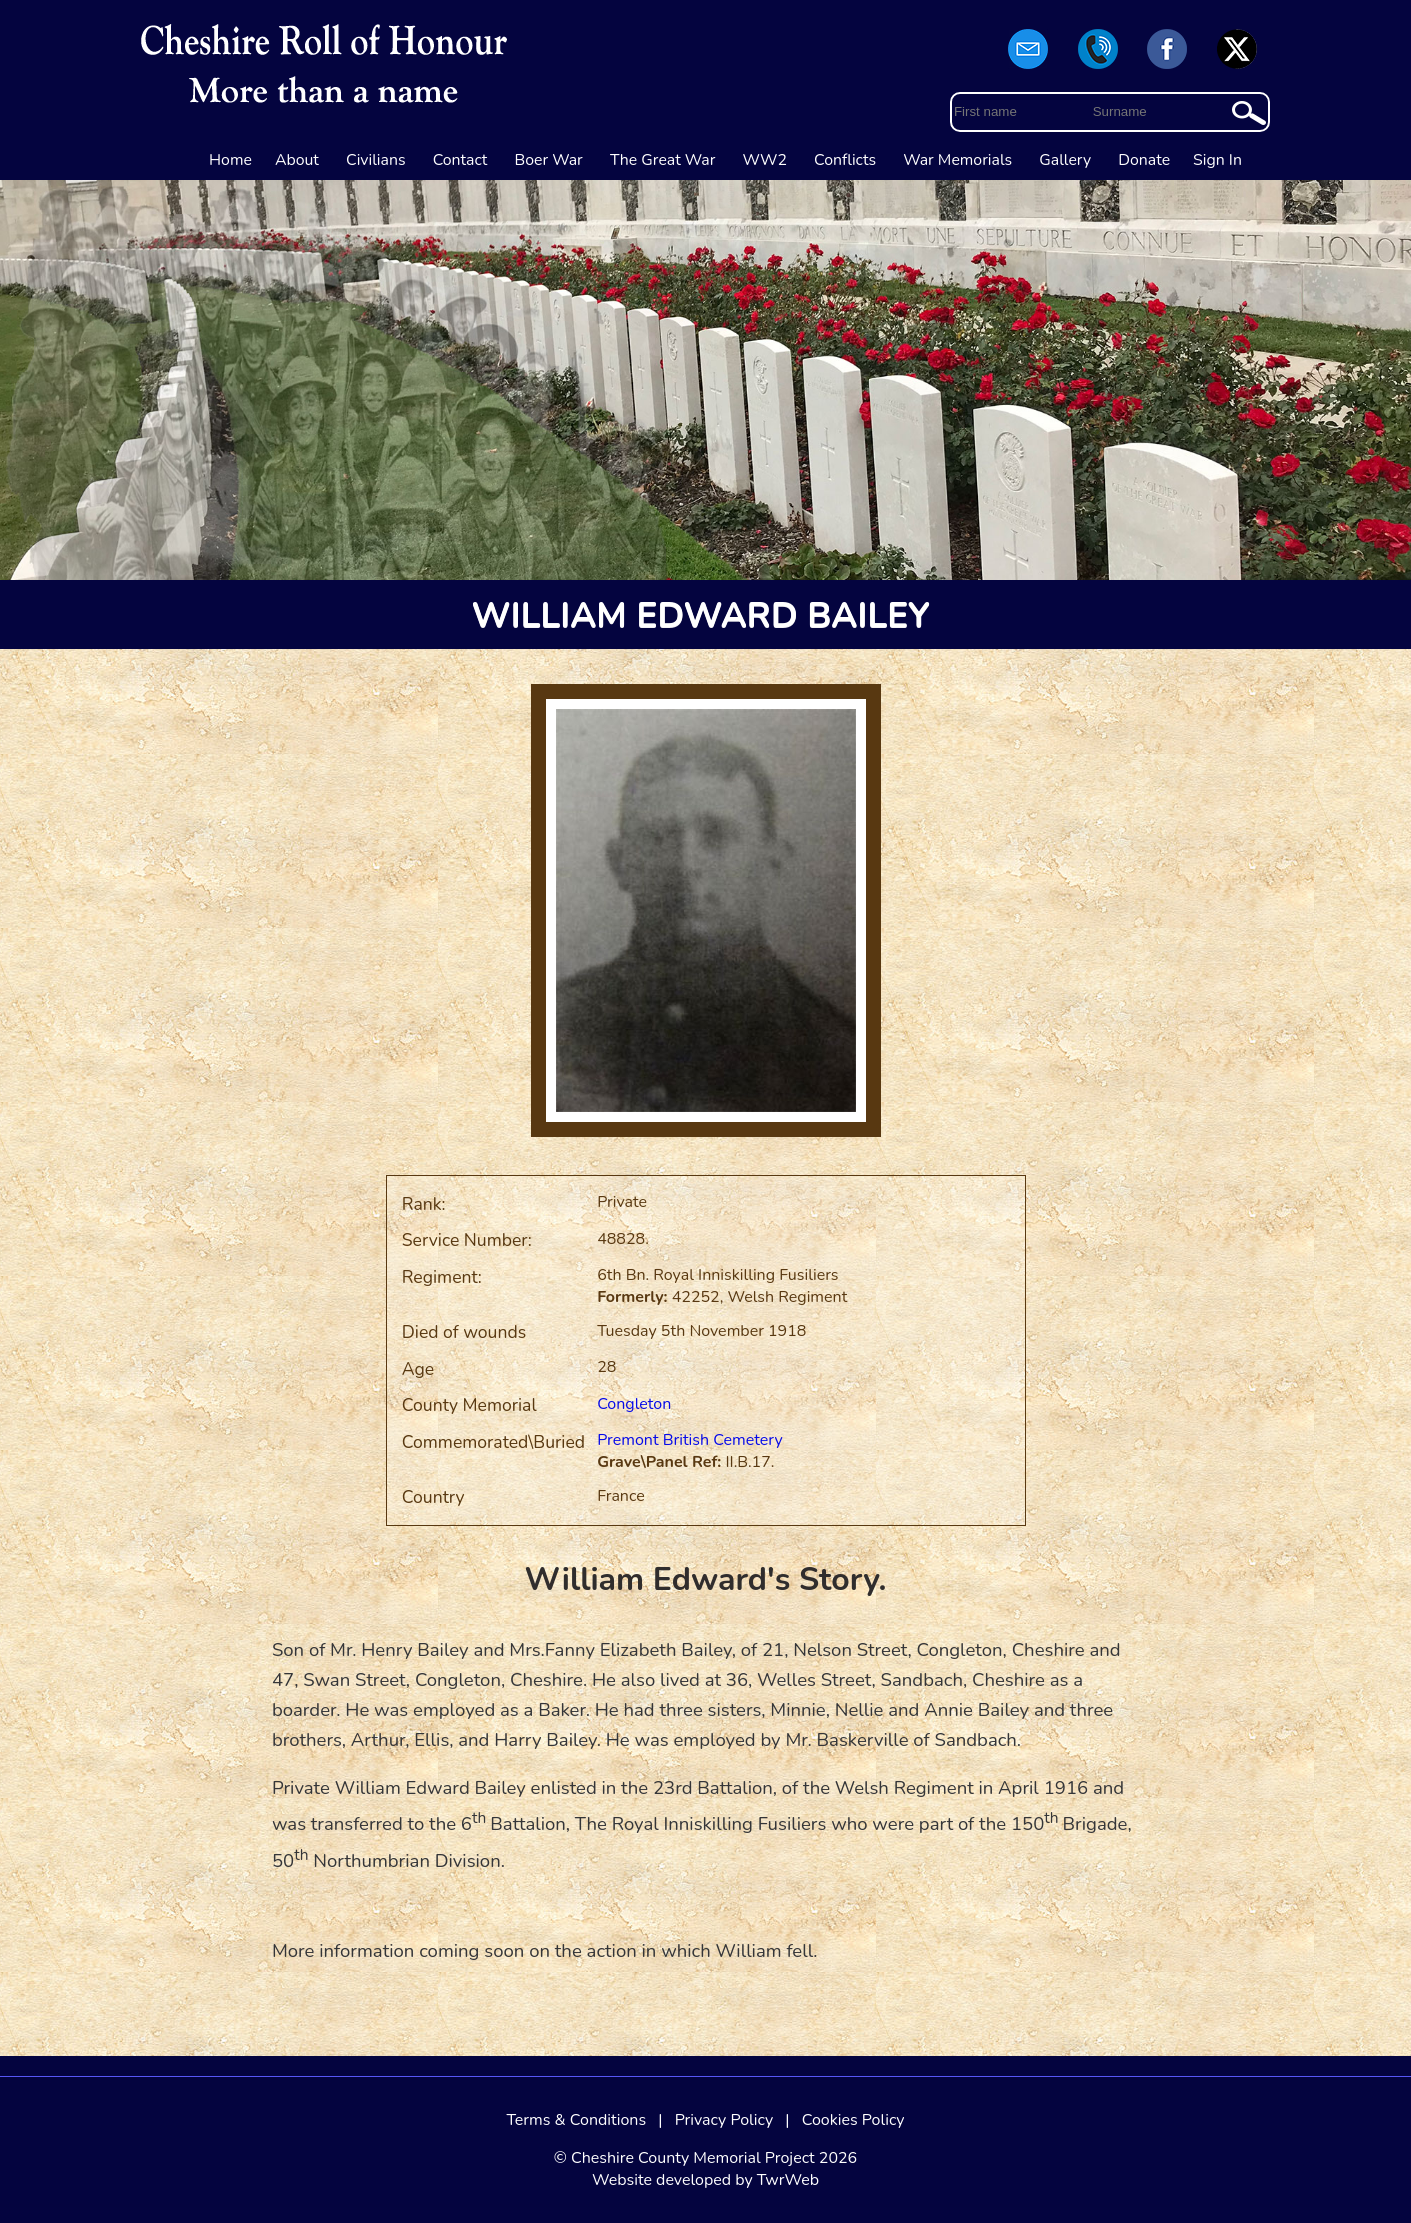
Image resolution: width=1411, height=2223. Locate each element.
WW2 (765, 160)
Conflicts (845, 160)
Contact (460, 160)
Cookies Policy (853, 2120)
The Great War (663, 160)
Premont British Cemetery (689, 1440)
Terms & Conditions (576, 2120)
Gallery (1065, 160)
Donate (1144, 160)
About (297, 160)
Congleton (634, 1404)
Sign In (1217, 160)
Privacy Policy (724, 2120)
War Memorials (957, 160)
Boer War (549, 160)
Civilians (376, 160)
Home (230, 160)
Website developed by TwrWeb (705, 2180)
